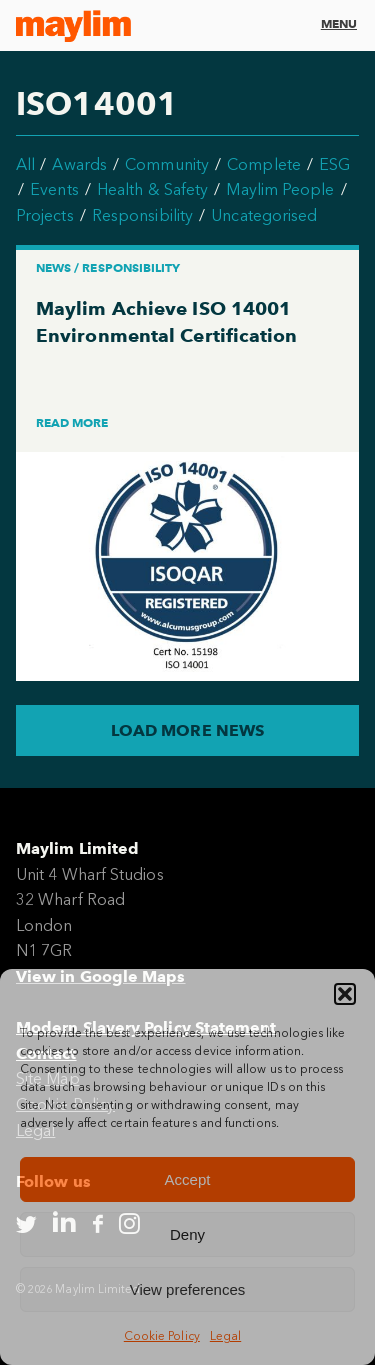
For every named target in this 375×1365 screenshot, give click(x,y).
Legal (225, 1336)
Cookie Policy (162, 1336)
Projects (45, 215)
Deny (187, 1234)
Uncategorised (264, 215)
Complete (264, 164)
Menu (339, 23)
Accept (188, 1179)
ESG (334, 164)
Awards (79, 164)
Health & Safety (152, 189)
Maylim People (280, 189)
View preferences (188, 1289)
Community (167, 164)
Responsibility (142, 215)
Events (54, 189)
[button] (345, 994)
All (25, 164)
